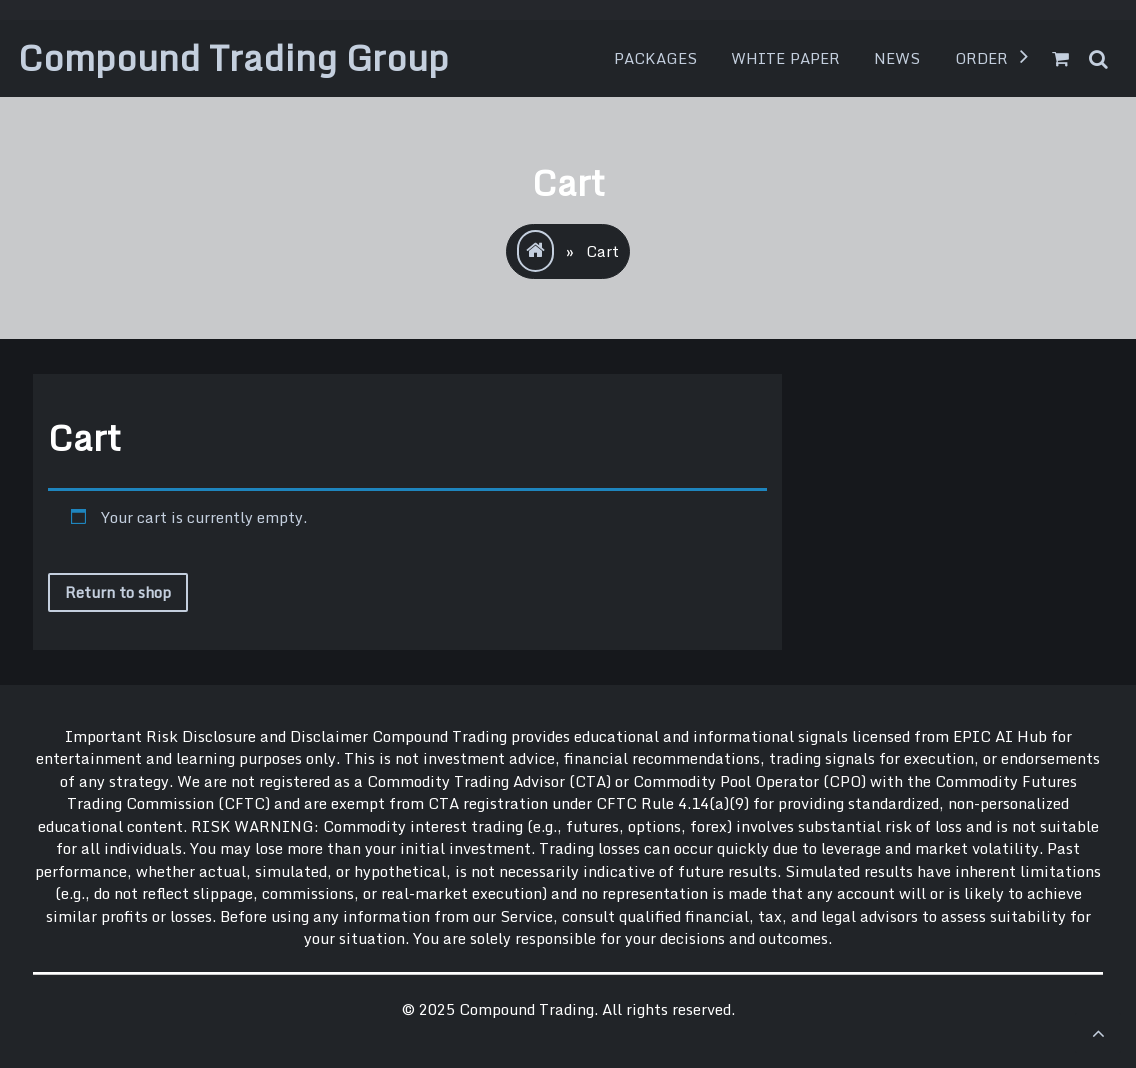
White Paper (785, 58)
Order (982, 58)
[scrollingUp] (1098, 1033)
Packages (655, 58)
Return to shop (118, 592)
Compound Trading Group (233, 57)
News (897, 58)
